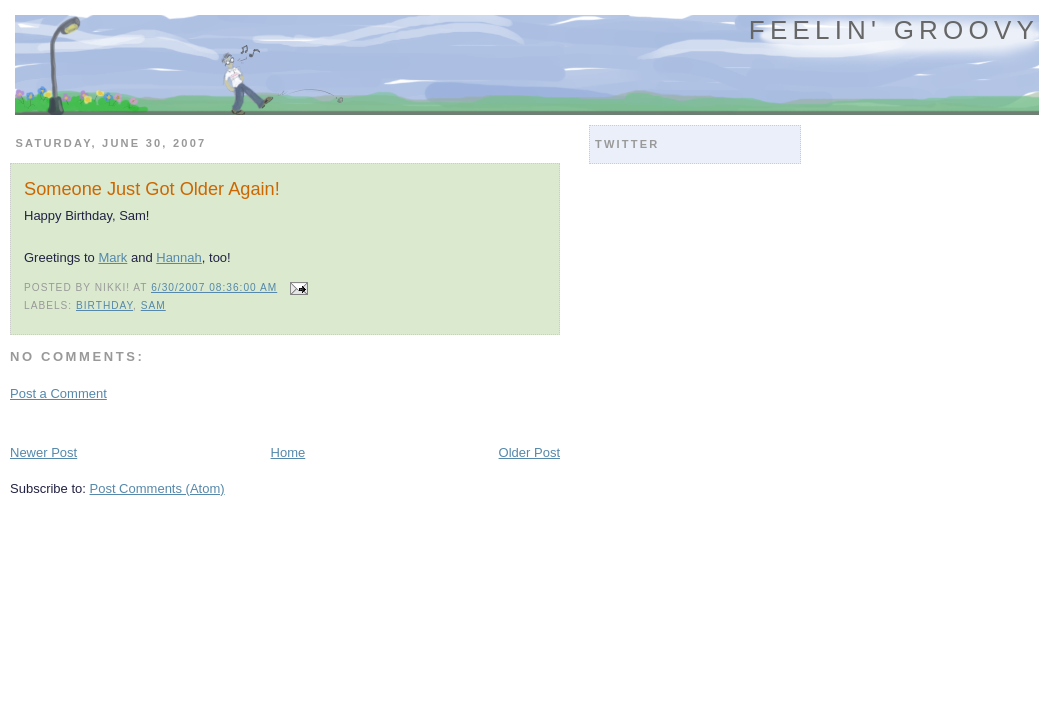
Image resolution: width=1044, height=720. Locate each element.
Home (288, 452)
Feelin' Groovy (894, 30)
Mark (112, 257)
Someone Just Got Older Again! (152, 189)
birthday (104, 305)
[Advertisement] (244, 421)
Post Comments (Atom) (157, 488)
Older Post (529, 452)
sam (153, 305)
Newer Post (43, 452)
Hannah (179, 257)
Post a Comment (58, 393)
